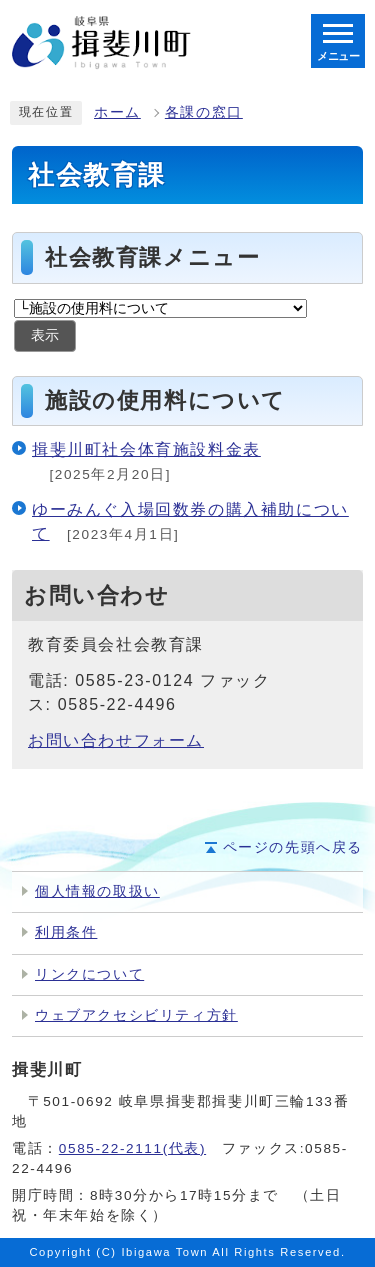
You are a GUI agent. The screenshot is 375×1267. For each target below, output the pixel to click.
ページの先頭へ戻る (293, 847)
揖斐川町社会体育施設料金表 (146, 449)
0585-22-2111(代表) (132, 1148)
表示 (45, 335)
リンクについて (89, 974)
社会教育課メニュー (152, 257)
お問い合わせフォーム (116, 740)
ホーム (117, 112)
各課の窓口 (204, 112)
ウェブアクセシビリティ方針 (136, 1015)
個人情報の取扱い (97, 891)
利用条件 (66, 932)
